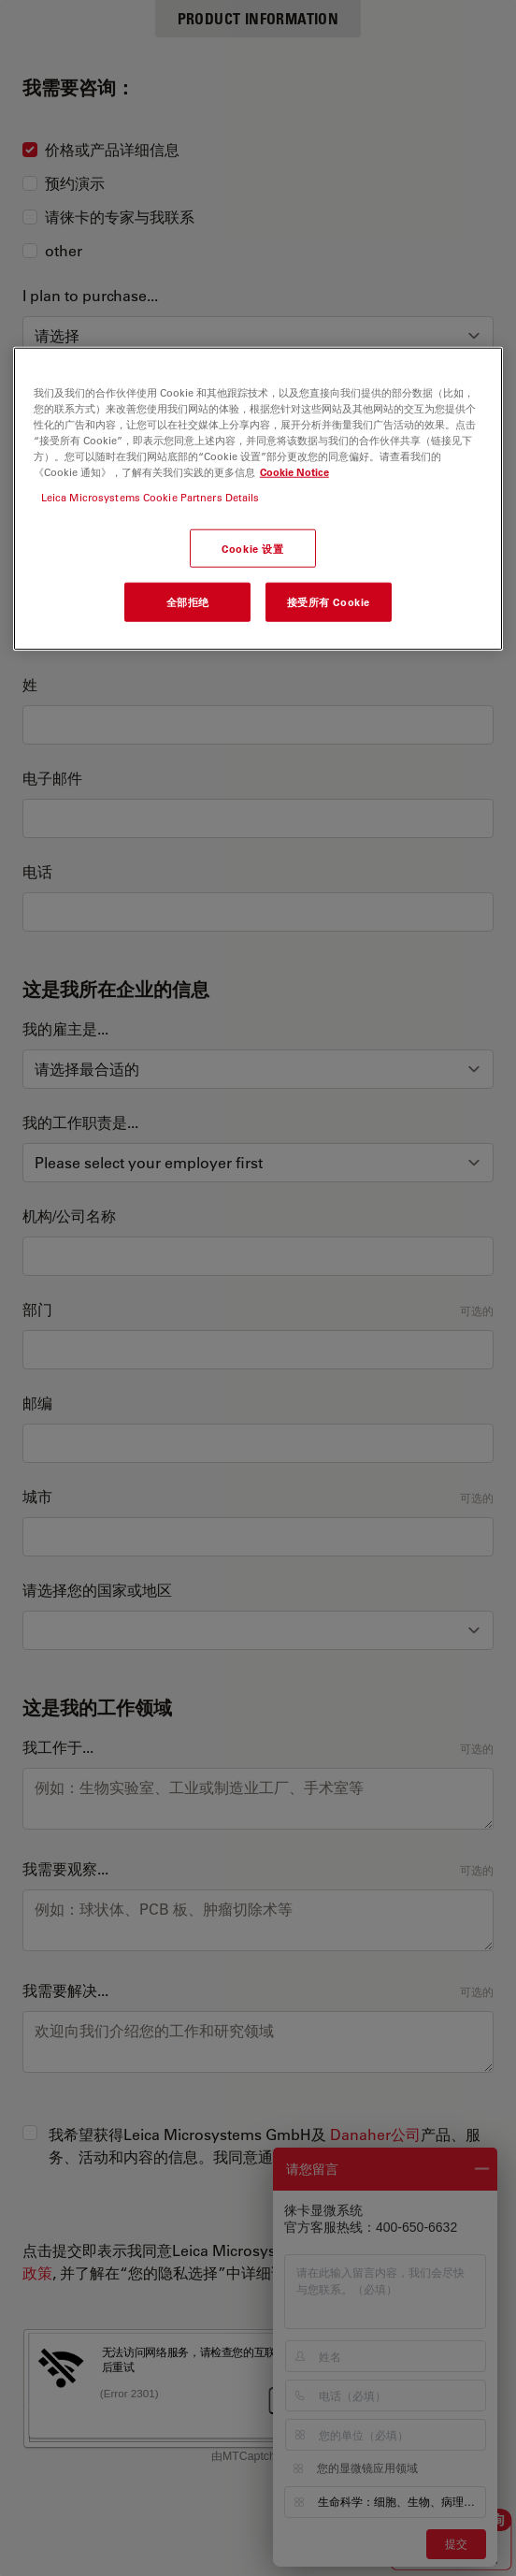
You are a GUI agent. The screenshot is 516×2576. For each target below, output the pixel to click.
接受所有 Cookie (328, 602)
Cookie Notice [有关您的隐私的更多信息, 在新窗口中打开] (294, 472)
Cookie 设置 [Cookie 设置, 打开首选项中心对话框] (252, 548)
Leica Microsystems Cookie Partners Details (150, 497)
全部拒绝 (187, 602)
